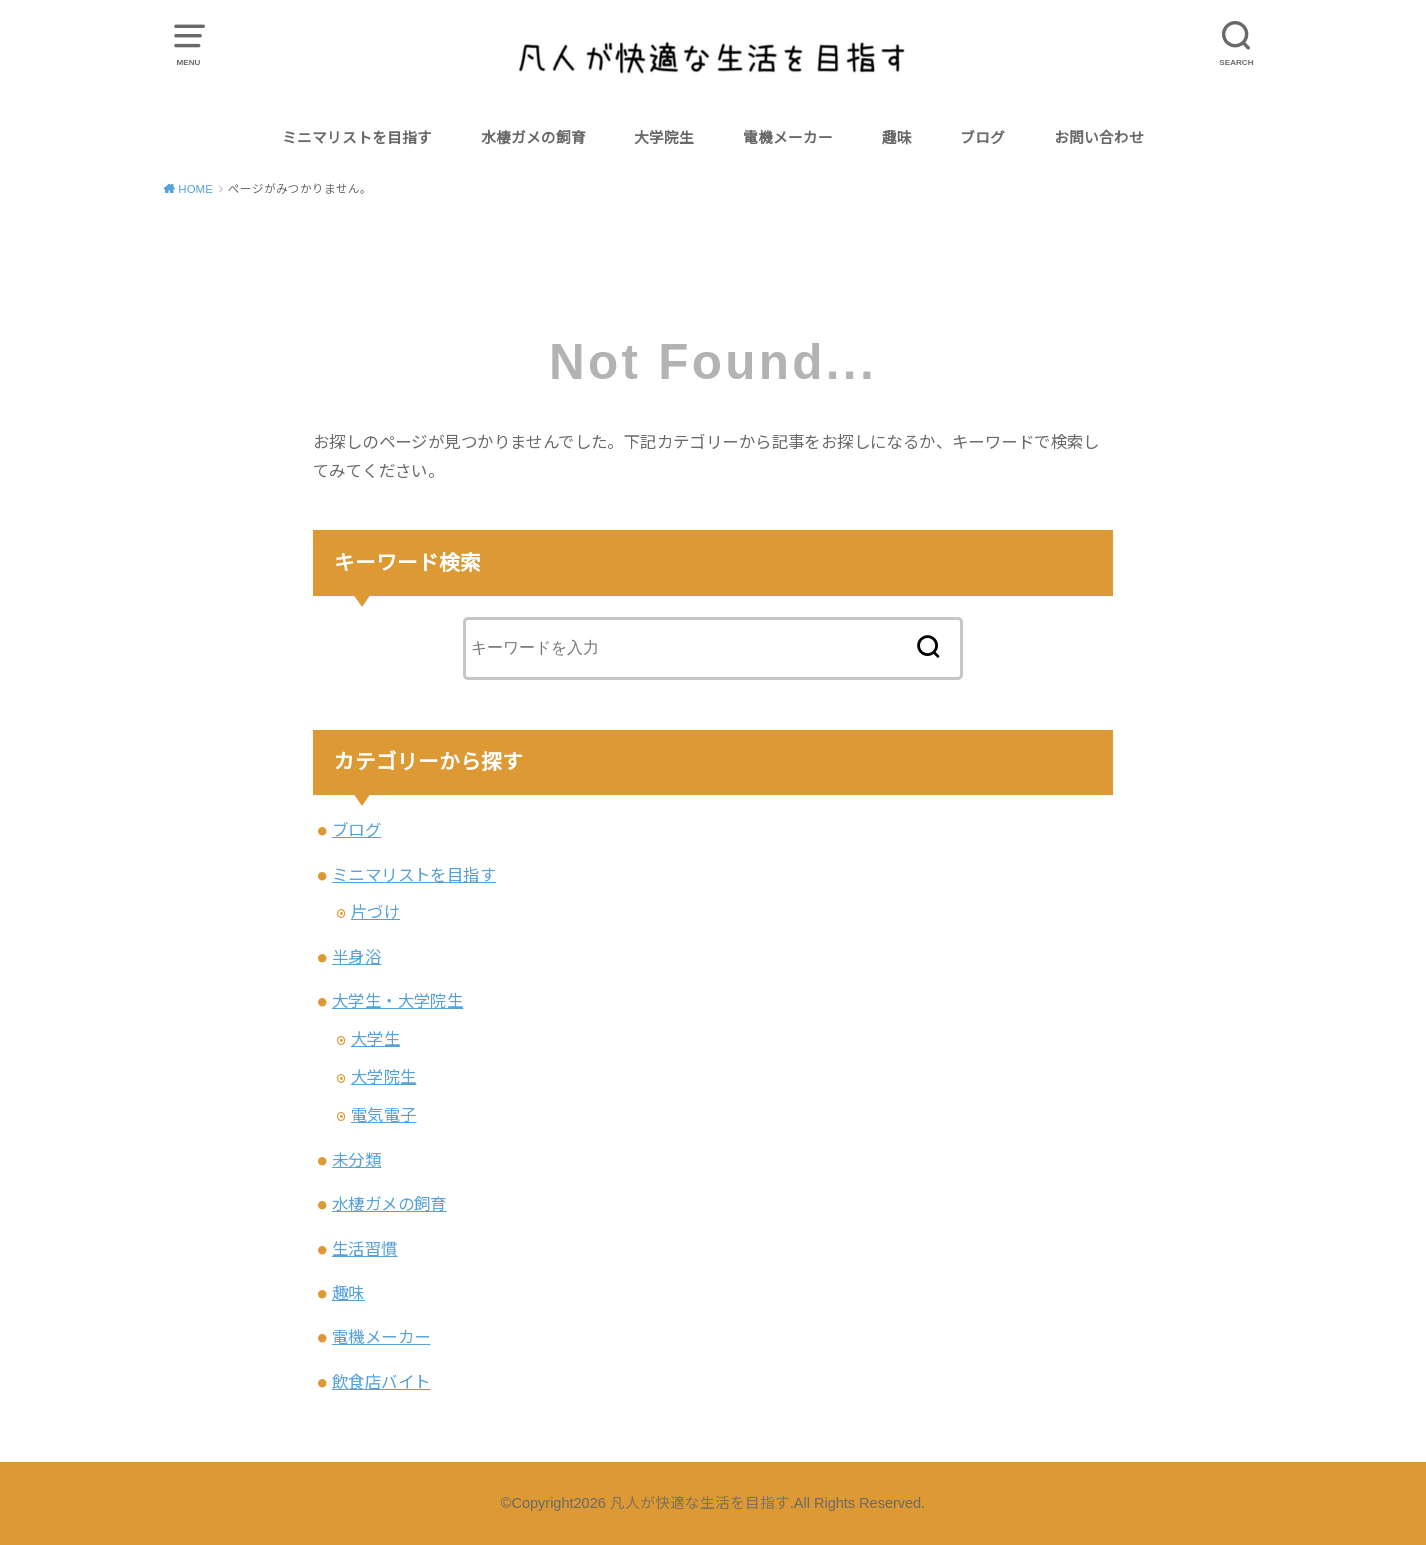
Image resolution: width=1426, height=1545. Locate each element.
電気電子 (384, 1115)
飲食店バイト (381, 1382)
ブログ (982, 138)
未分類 (356, 1160)
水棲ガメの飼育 (533, 138)
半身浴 (356, 957)
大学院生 (664, 138)
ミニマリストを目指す (357, 138)
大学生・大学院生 (397, 1001)
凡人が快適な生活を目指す (700, 1503)
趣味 (897, 138)
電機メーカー (788, 138)
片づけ (375, 912)
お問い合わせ (1099, 138)
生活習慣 (365, 1249)
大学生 (375, 1039)
